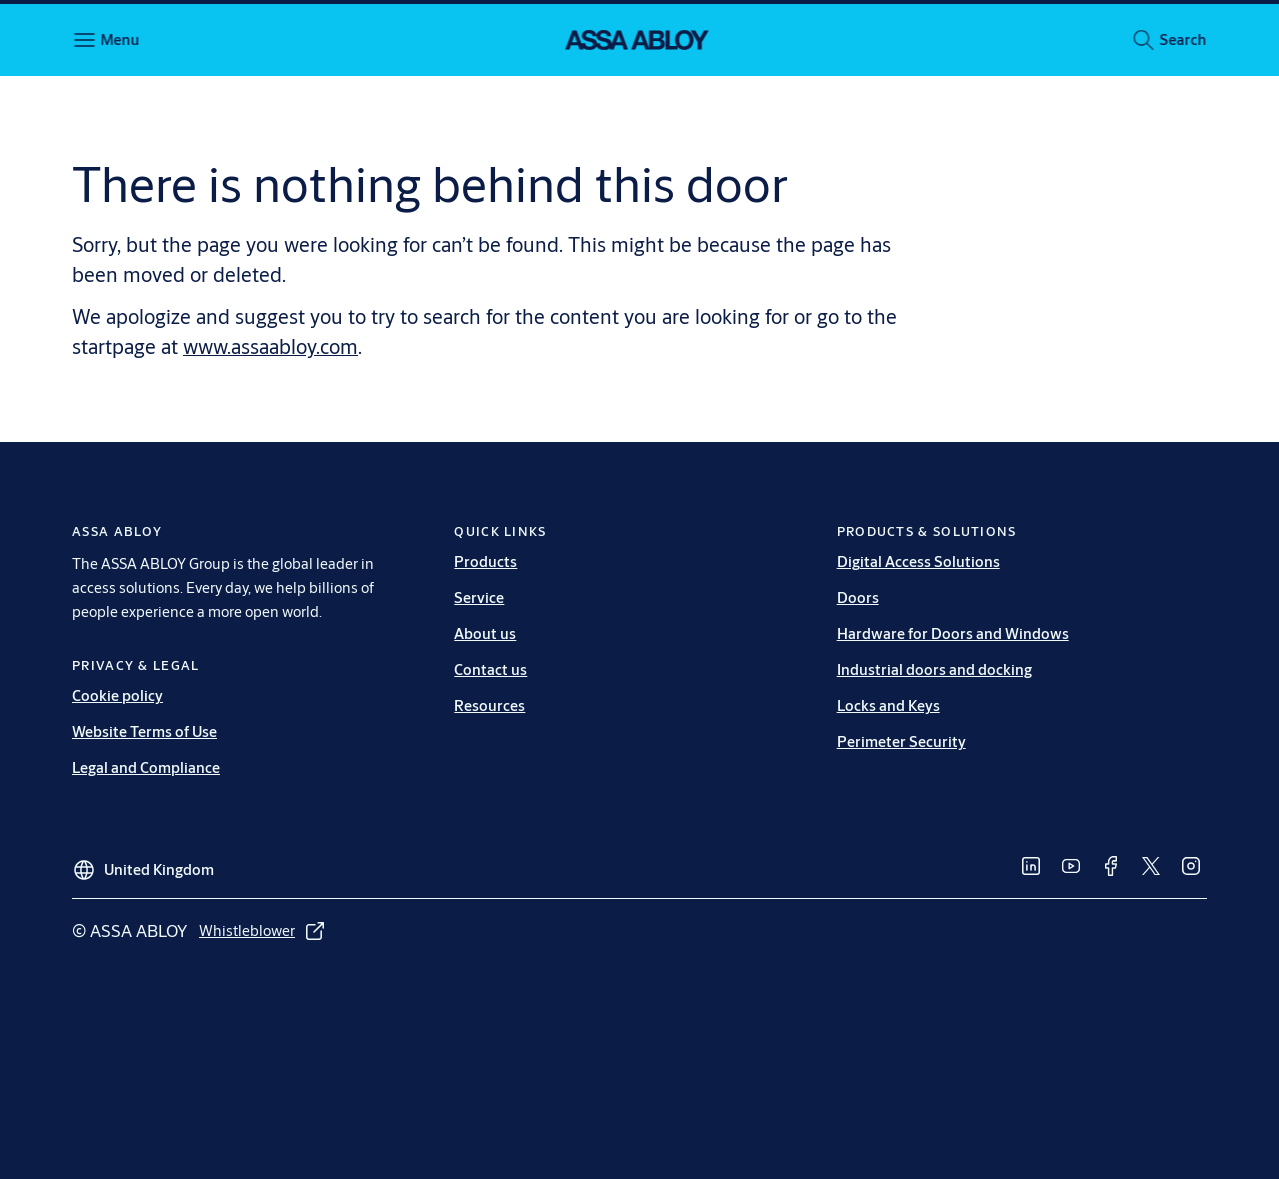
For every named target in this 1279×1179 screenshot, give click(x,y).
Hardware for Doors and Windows (953, 633)
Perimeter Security (901, 741)
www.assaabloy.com (270, 346)
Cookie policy (117, 695)
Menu (119, 39)
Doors (858, 597)
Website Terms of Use (144, 731)
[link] (1031, 866)
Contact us (490, 669)
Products (485, 561)
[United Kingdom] (143, 862)
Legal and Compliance (146, 767)
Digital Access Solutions (918, 561)
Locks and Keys (888, 705)
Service (479, 597)
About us (485, 633)
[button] (1183, 40)
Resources (489, 705)
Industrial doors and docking (934, 669)
